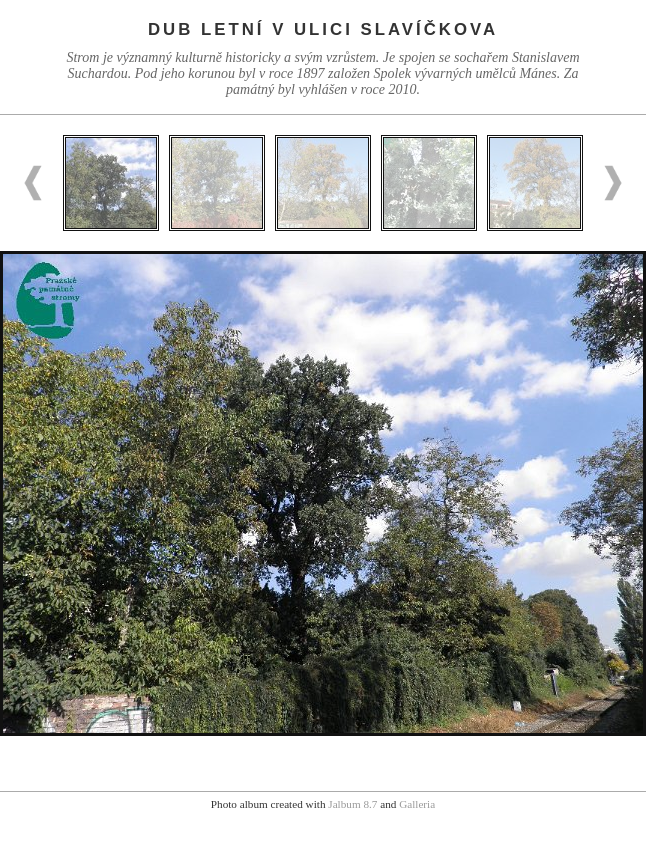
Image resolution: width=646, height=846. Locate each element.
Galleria (417, 804)
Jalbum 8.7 (352, 804)
